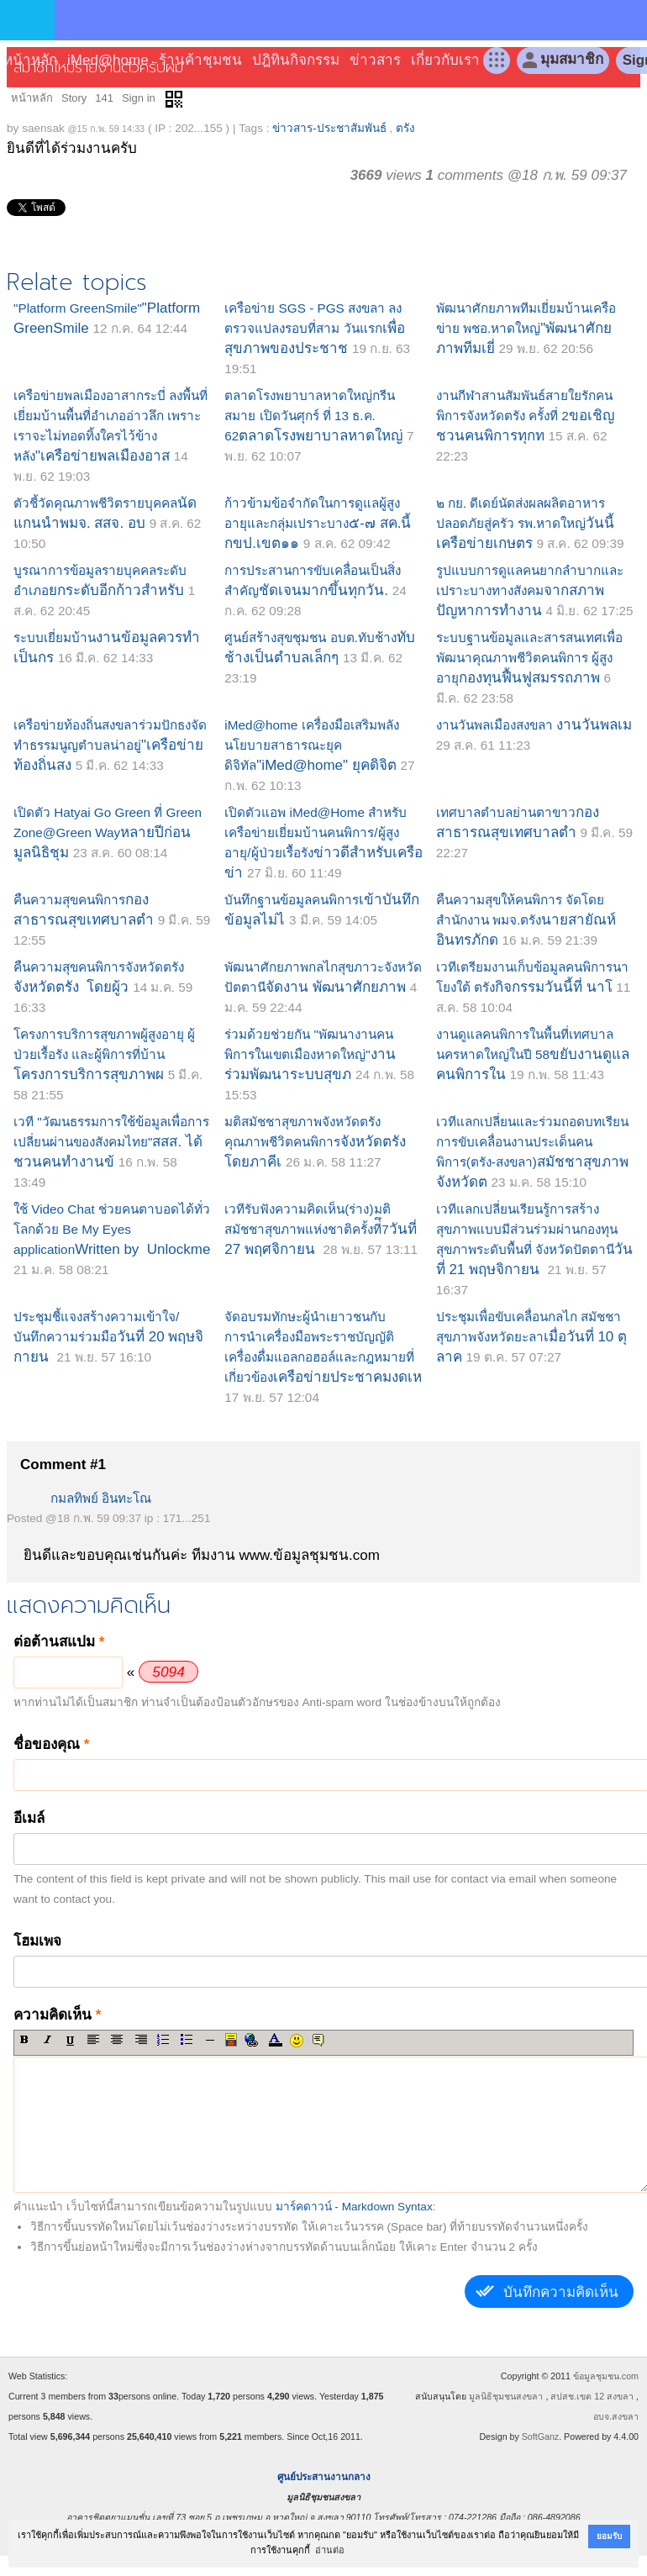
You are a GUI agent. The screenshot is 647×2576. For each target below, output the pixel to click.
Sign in (138, 98)
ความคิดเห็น (57, 2015)
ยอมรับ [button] (609, 2536)
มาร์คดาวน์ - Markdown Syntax (354, 2206)
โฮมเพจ (37, 1941)
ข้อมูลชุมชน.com (606, 2376)
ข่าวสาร (375, 60)
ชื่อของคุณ (51, 1744)
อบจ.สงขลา (616, 2416)
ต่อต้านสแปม (58, 1642)
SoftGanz (540, 2436)
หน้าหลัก (30, 60)
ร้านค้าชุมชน (200, 60)
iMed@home (108, 60)
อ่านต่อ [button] (330, 2550)
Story (74, 98)
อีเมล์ (29, 1818)
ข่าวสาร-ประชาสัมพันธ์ (329, 128)
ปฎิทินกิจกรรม (295, 60)
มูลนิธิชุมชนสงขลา (506, 2396)
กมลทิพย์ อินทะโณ (100, 1498)
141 (104, 98)
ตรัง (405, 128)
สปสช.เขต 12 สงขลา (592, 2396)
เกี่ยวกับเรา (445, 60)
